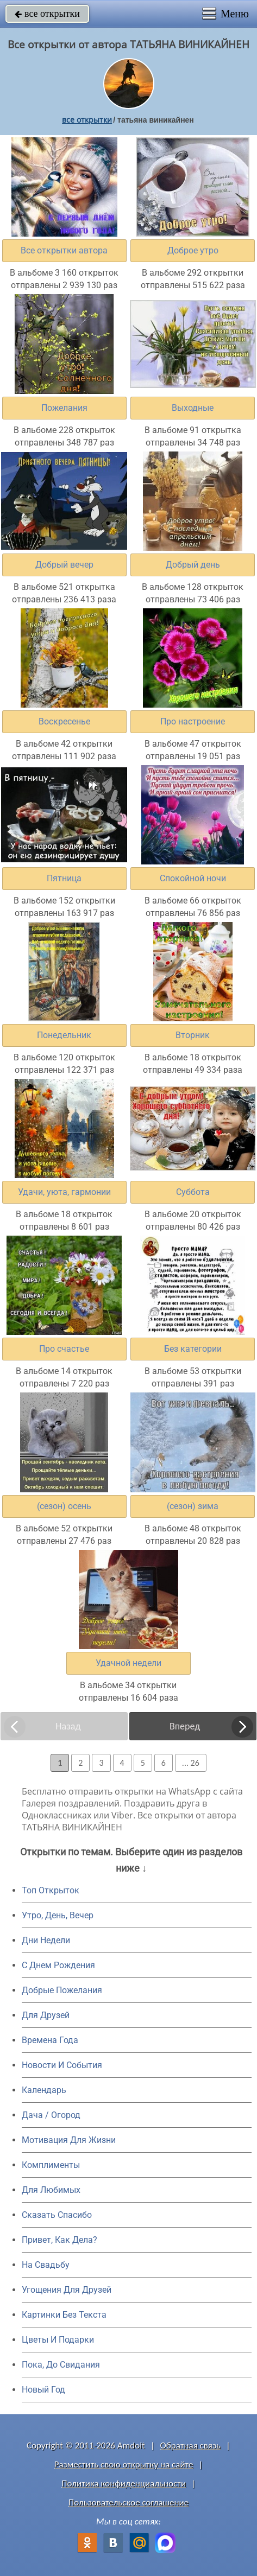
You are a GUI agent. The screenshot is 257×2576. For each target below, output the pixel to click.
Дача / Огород (51, 2115)
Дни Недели (46, 1940)
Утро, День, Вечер (57, 1915)
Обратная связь (190, 2445)
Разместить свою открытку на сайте (123, 2464)
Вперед (185, 1726)
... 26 (190, 1763)
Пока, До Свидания (61, 2364)
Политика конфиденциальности (123, 2483)
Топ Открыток (50, 1890)
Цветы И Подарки (58, 2340)
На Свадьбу (46, 2265)
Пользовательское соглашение (128, 2502)
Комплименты (51, 2165)
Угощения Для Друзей (66, 2290)
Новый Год (43, 2389)
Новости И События (62, 2065)
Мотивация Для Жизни (69, 2140)
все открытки (47, 13)
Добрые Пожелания (62, 1990)
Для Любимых (51, 2190)
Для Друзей (46, 2015)
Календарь (44, 2090)
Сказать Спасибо (57, 2215)
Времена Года (50, 2040)
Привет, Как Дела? (59, 2240)
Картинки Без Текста (64, 2315)
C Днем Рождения (58, 1965)
